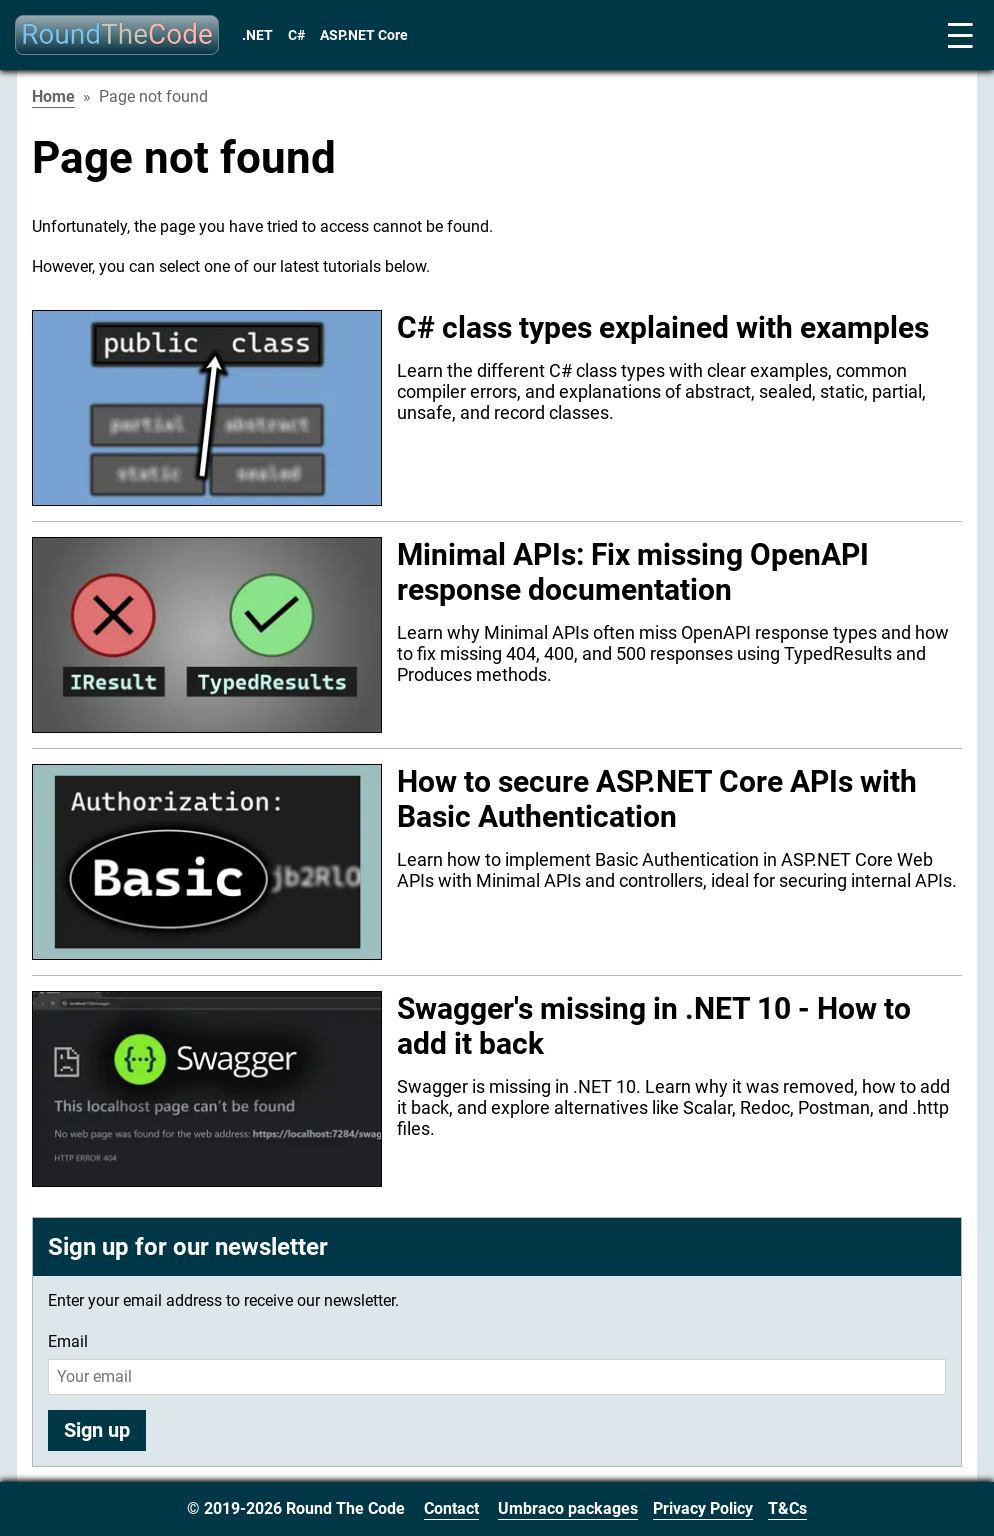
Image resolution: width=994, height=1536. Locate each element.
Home (53, 96)
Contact (451, 1508)
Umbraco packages (568, 1508)
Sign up (97, 1430)
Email (68, 1341)
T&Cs (787, 1508)
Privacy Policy (703, 1508)
